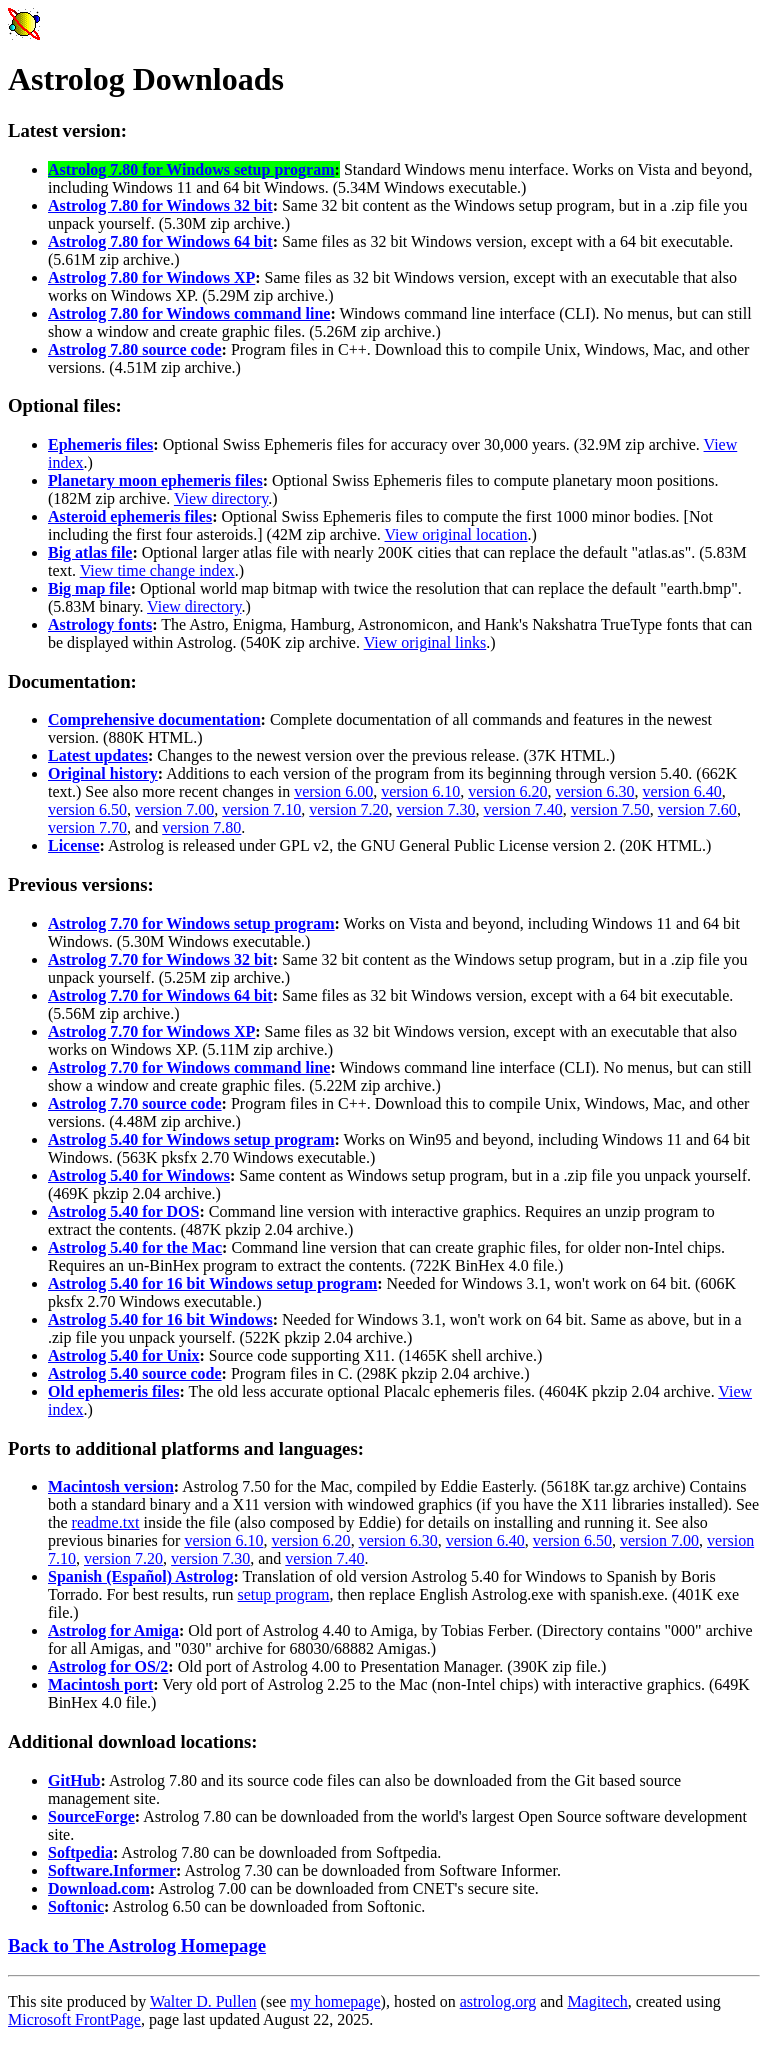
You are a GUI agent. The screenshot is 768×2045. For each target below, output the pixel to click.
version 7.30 (435, 809)
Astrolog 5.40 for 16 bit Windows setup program (212, 1283)
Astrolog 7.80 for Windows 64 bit (160, 241)
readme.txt (106, 1522)
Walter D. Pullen (203, 2001)
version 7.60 (697, 809)
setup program (284, 1594)
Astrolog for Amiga (113, 1630)
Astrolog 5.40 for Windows (139, 1175)
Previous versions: (81, 884)
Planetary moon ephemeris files (155, 480)
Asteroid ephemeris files (130, 516)
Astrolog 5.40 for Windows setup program (191, 1139)
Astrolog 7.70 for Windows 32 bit (160, 959)
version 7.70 (87, 827)
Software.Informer (112, 1870)
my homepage (335, 2001)
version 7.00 (174, 809)
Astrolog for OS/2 (108, 1666)
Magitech (597, 2001)
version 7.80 (201, 827)
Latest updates (98, 755)
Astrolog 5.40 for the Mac (135, 1247)
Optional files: (65, 405)
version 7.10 (261, 809)
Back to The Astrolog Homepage (137, 1945)
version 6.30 (594, 791)
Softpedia (80, 1852)
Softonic (76, 1906)
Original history (103, 773)
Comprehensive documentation (154, 719)
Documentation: (72, 681)
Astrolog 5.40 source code (135, 1373)
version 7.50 (610, 809)
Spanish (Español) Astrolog (141, 1576)
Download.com (99, 1888)
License (74, 845)
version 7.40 (523, 809)
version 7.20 (348, 809)
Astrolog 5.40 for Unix (123, 1355)
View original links (425, 642)
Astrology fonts (100, 624)
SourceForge (91, 1816)
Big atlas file (90, 552)
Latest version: (67, 130)
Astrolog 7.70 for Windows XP (151, 1031)
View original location (456, 534)
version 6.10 (420, 791)
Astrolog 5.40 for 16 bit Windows (160, 1319)
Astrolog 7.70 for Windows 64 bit (160, 995)
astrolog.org (498, 2001)
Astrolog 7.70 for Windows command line (189, 1067)
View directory (221, 498)
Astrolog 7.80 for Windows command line (189, 313)
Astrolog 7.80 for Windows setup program (191, 169)
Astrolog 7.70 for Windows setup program (191, 923)
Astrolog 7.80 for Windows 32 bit (160, 205)
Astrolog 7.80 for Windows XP (151, 277)
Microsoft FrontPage (74, 2019)
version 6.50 (87, 809)
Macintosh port (100, 1684)
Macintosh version (111, 1486)
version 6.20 (507, 791)
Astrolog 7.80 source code (135, 349)
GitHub (74, 1780)
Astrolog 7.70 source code (135, 1103)
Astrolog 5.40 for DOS (123, 1211)
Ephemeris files (100, 444)
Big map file (89, 588)
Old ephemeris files (114, 1391)
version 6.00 (333, 791)
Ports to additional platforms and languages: (186, 1448)
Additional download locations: (132, 1741)
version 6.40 (682, 791)
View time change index (157, 570)
